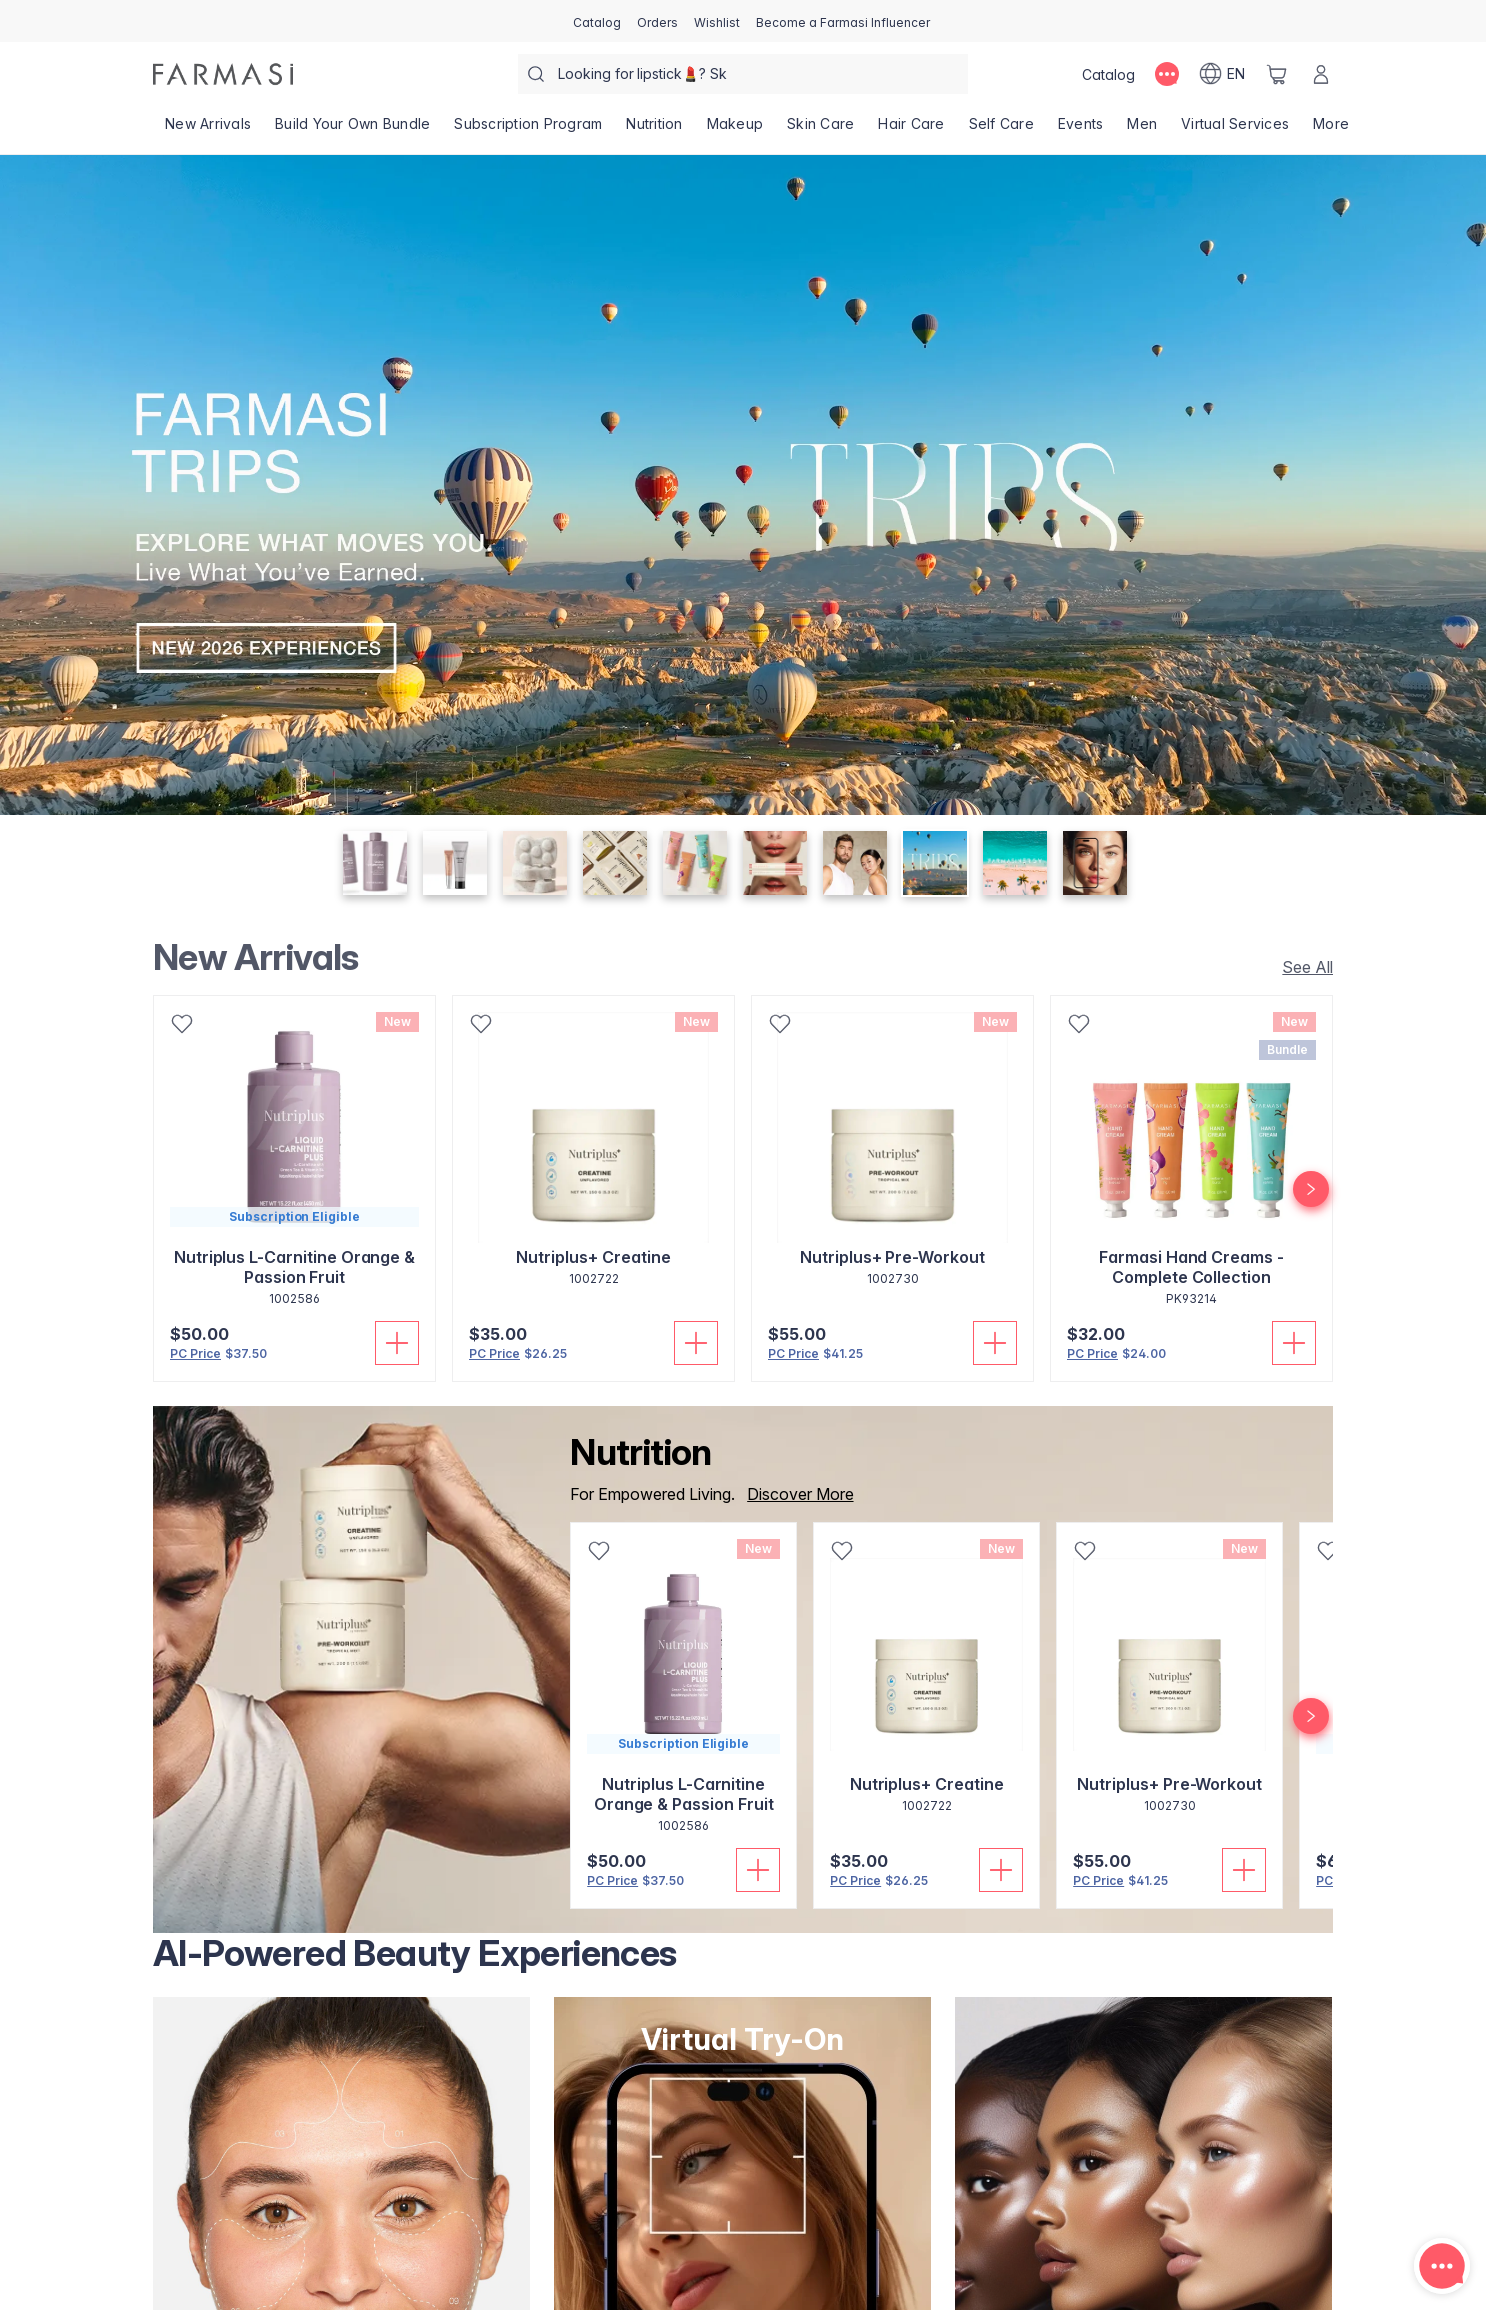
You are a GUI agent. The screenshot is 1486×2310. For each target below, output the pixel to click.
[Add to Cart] (397, 1343)
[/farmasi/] (223, 74)
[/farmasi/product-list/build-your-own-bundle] (352, 130)
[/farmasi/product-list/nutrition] (654, 130)
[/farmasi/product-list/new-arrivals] (208, 130)
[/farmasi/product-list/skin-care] (820, 130)
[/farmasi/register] (657, 21)
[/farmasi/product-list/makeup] (735, 130)
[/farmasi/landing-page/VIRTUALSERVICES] (1235, 130)
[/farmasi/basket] (1277, 74)
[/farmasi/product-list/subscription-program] (528, 130)
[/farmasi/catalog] (597, 21)
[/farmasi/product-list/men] (1142, 130)
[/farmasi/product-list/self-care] (1001, 130)
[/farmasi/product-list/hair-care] (911, 130)
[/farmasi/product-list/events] (1081, 130)
